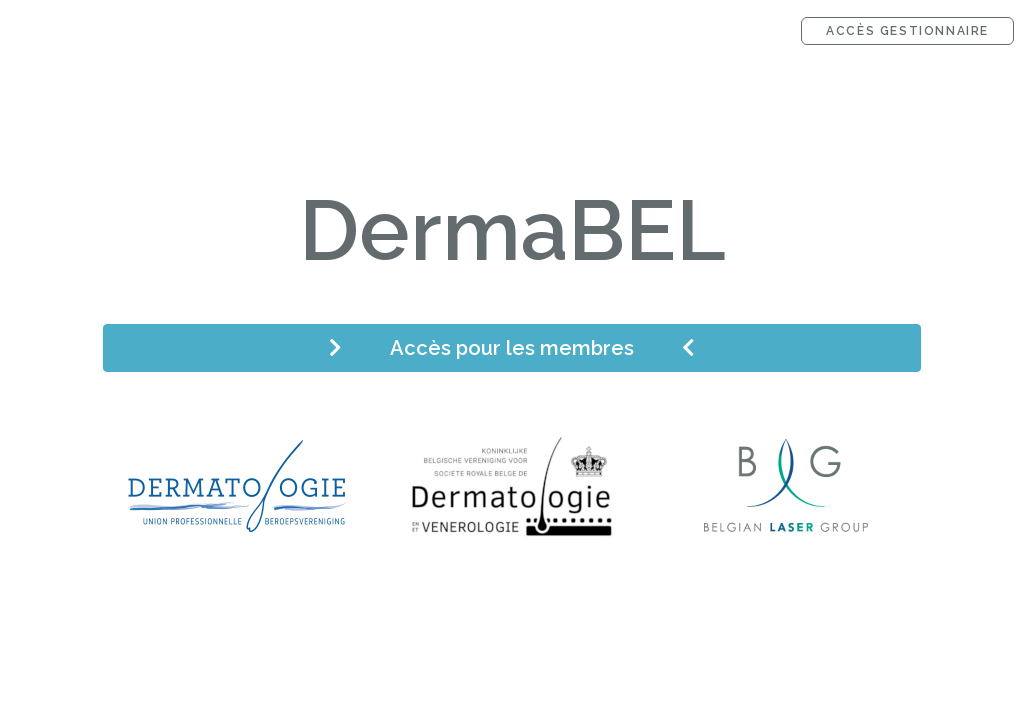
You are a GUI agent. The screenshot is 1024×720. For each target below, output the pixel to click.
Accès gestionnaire (907, 31)
